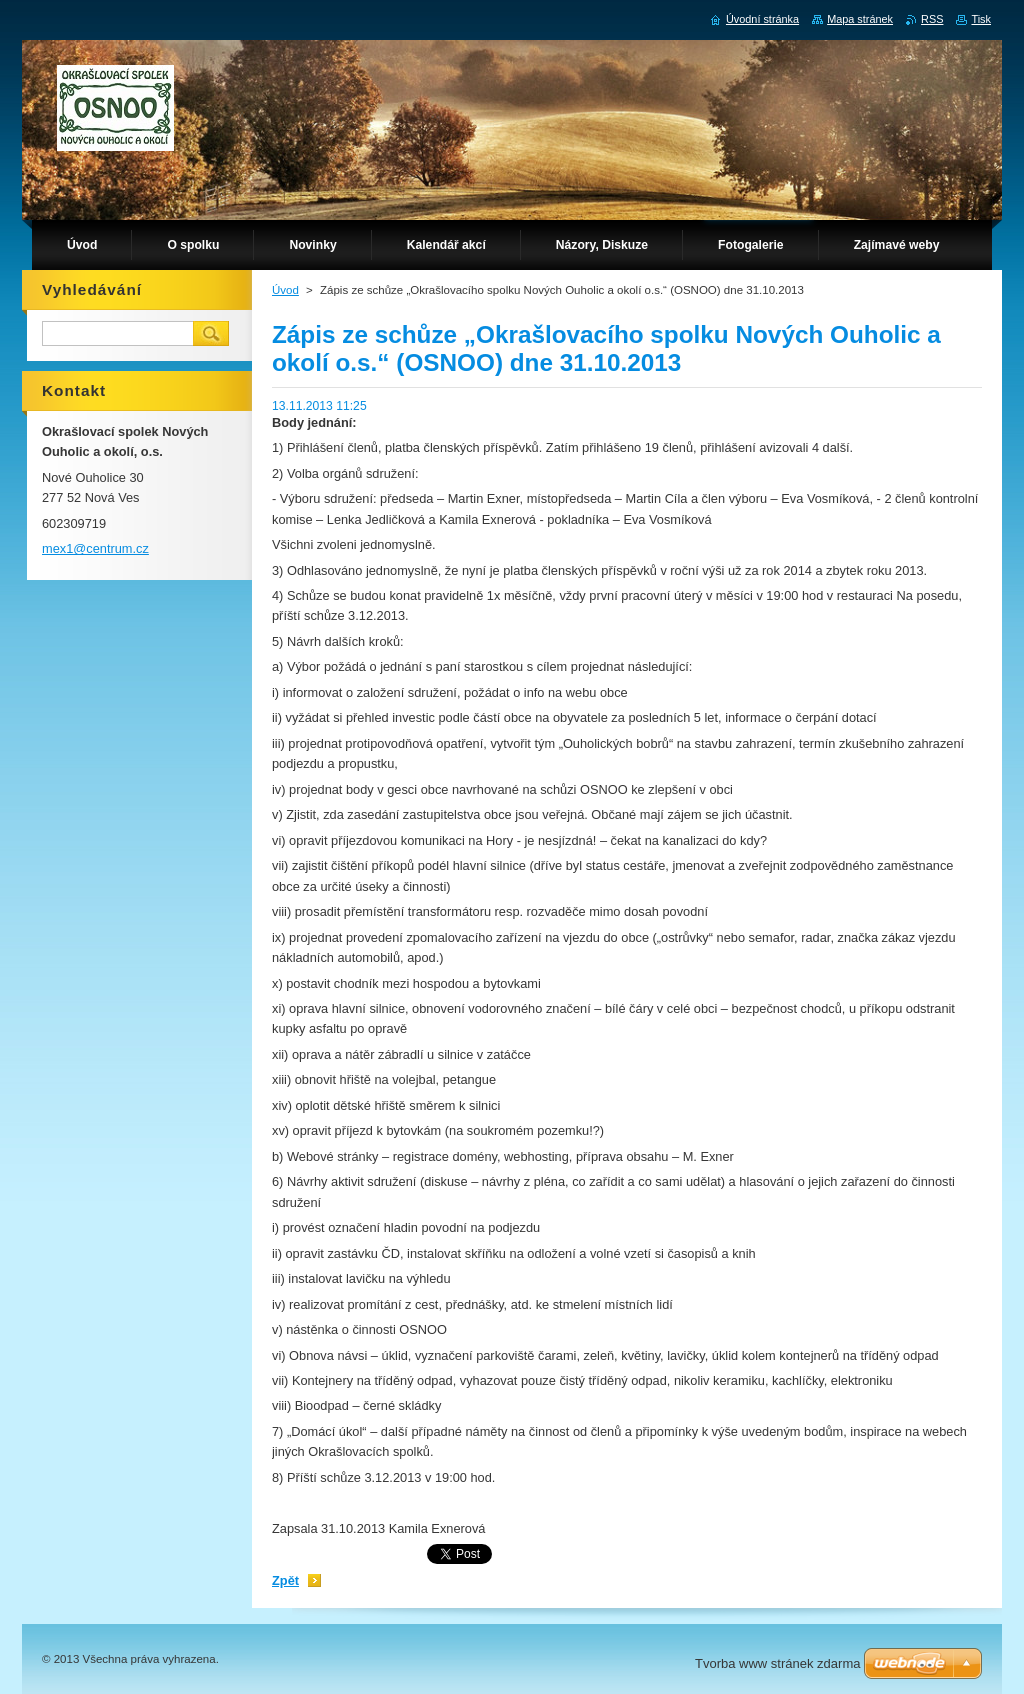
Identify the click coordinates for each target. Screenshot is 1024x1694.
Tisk (981, 19)
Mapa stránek (860, 19)
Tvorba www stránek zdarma (777, 1663)
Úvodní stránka (762, 19)
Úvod (285, 290)
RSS (932, 19)
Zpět (285, 1580)
